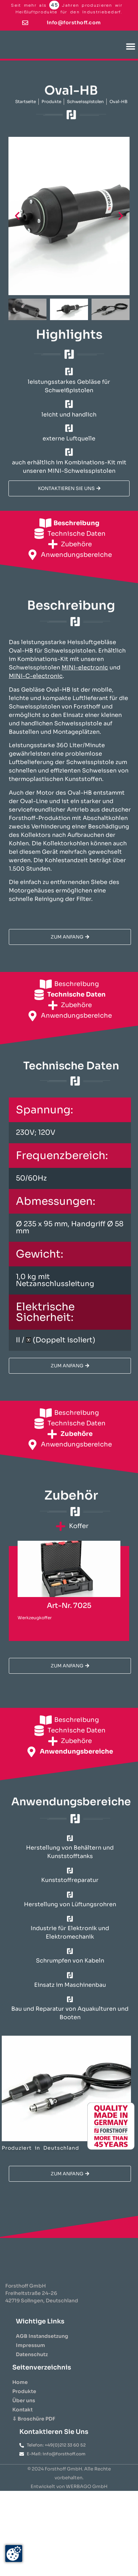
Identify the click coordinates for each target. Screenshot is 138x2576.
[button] (130, 46)
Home (20, 2396)
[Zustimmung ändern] (13, 2553)
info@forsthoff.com (74, 22)
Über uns (23, 2414)
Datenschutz (32, 2368)
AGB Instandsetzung (42, 2350)
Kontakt (22, 2424)
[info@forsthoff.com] (25, 23)
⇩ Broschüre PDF (33, 2433)
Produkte (24, 2405)
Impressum (30, 2359)
